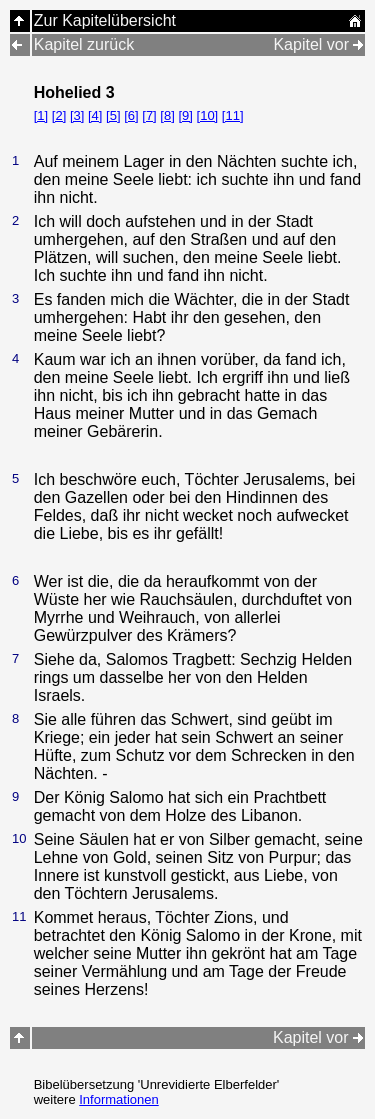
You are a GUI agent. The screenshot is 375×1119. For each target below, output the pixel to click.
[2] (59, 115)
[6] (131, 115)
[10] (208, 115)
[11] (233, 115)
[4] (95, 115)
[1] (41, 115)
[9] (185, 115)
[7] (149, 115)
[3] (77, 115)
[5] (113, 115)
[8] (167, 115)
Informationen (119, 1099)
